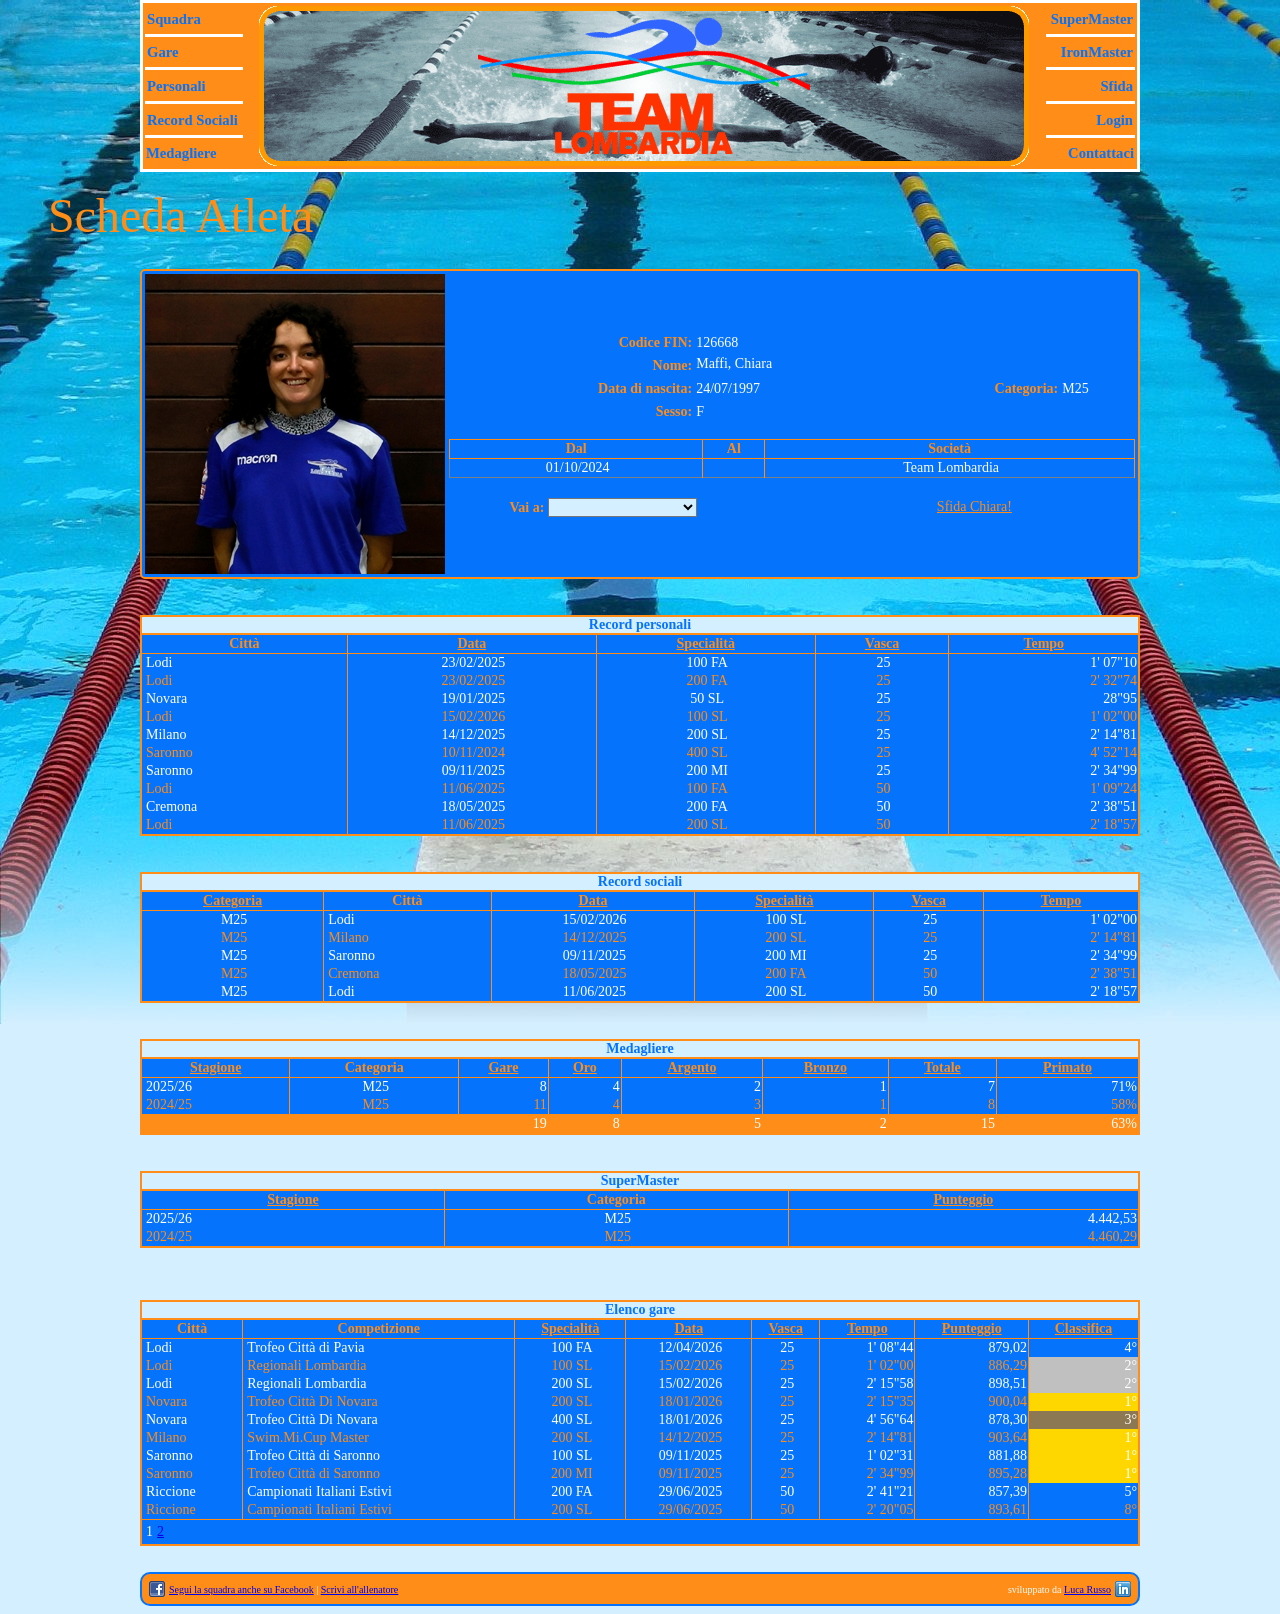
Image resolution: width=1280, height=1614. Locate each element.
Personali (176, 86)
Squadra (174, 19)
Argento (691, 1067)
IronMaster (1097, 52)
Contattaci (1101, 153)
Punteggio (963, 1199)
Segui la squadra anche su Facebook (241, 1589)
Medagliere (181, 153)
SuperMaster (1092, 19)
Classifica (1084, 1328)
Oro (585, 1067)
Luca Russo (1087, 1589)
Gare (162, 52)
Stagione (215, 1067)
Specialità (706, 643)
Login (1114, 120)
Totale (942, 1067)
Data (471, 643)
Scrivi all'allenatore (360, 1589)
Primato (1067, 1067)
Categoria (232, 900)
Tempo (1043, 643)
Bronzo (825, 1067)
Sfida (1116, 86)
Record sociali (192, 120)
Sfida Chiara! (974, 506)
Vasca (882, 643)
